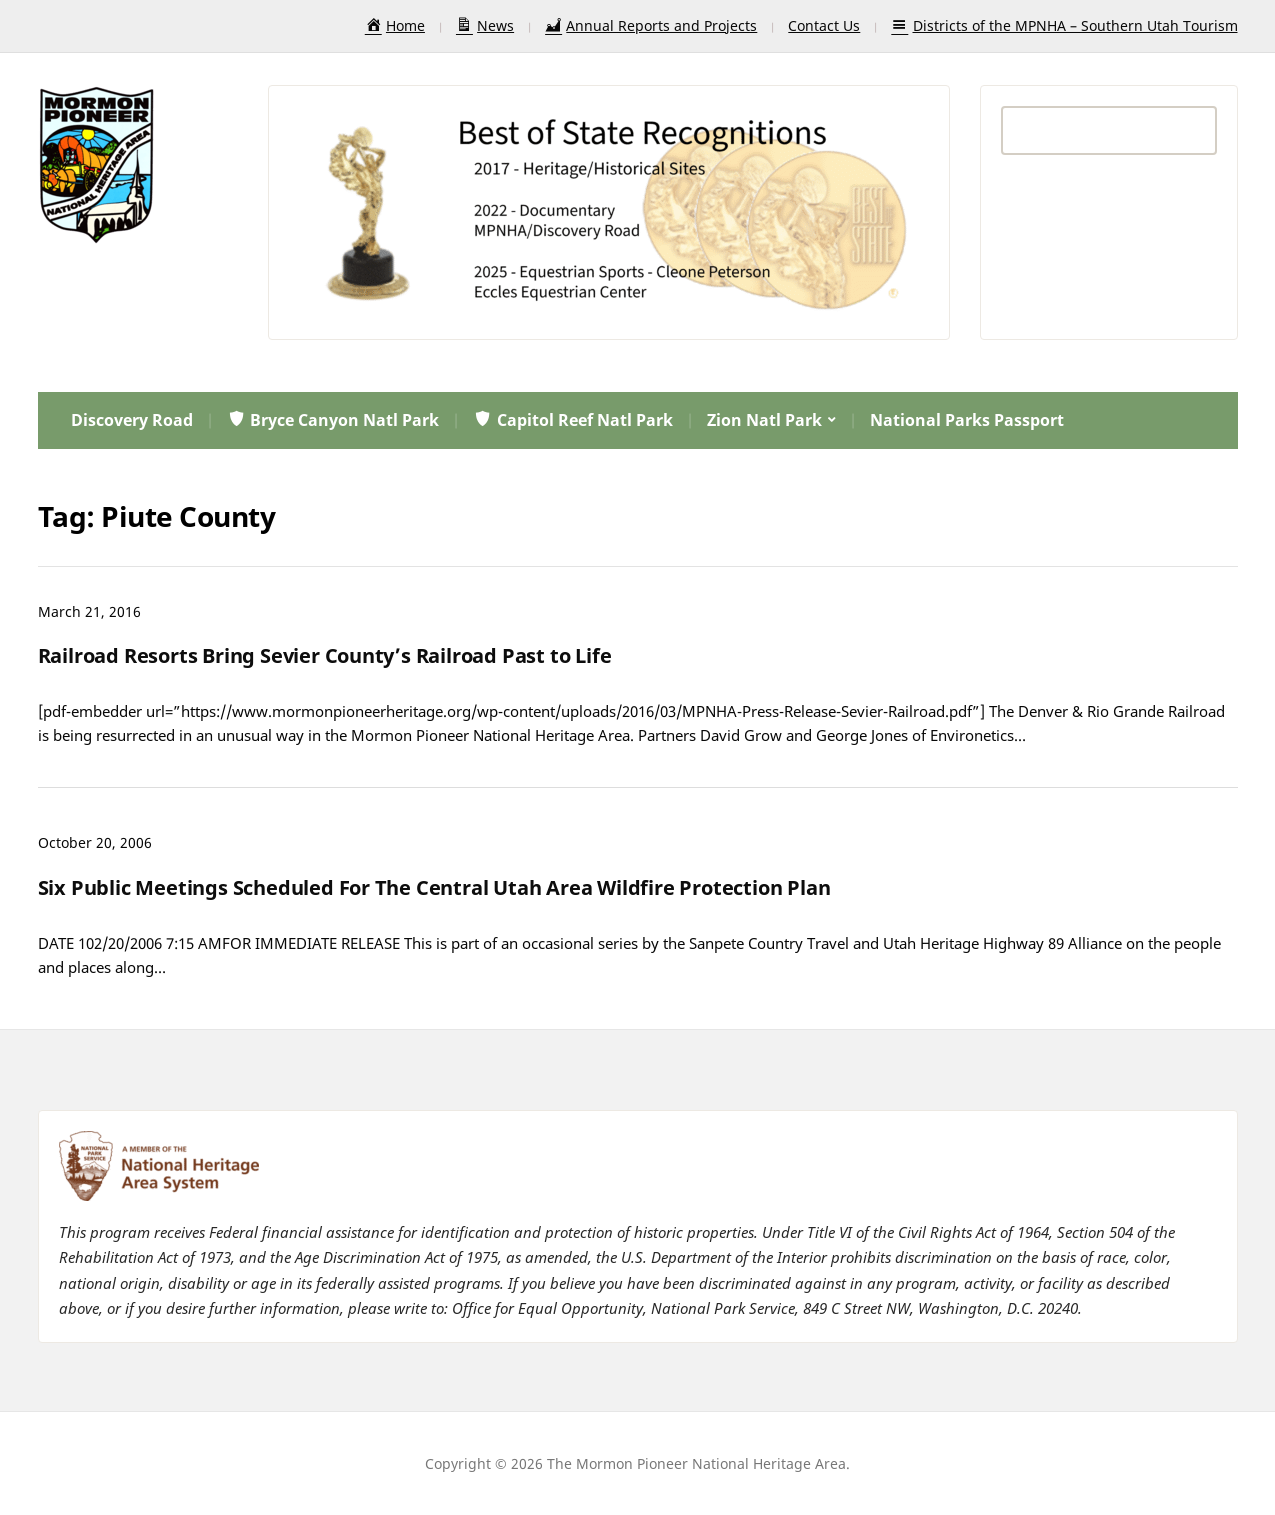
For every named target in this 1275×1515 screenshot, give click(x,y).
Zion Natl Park (764, 420)
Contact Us (824, 25)
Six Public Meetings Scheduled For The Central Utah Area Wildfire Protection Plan (434, 887)
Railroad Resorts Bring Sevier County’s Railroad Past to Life (325, 655)
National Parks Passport (967, 420)
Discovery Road (132, 420)
